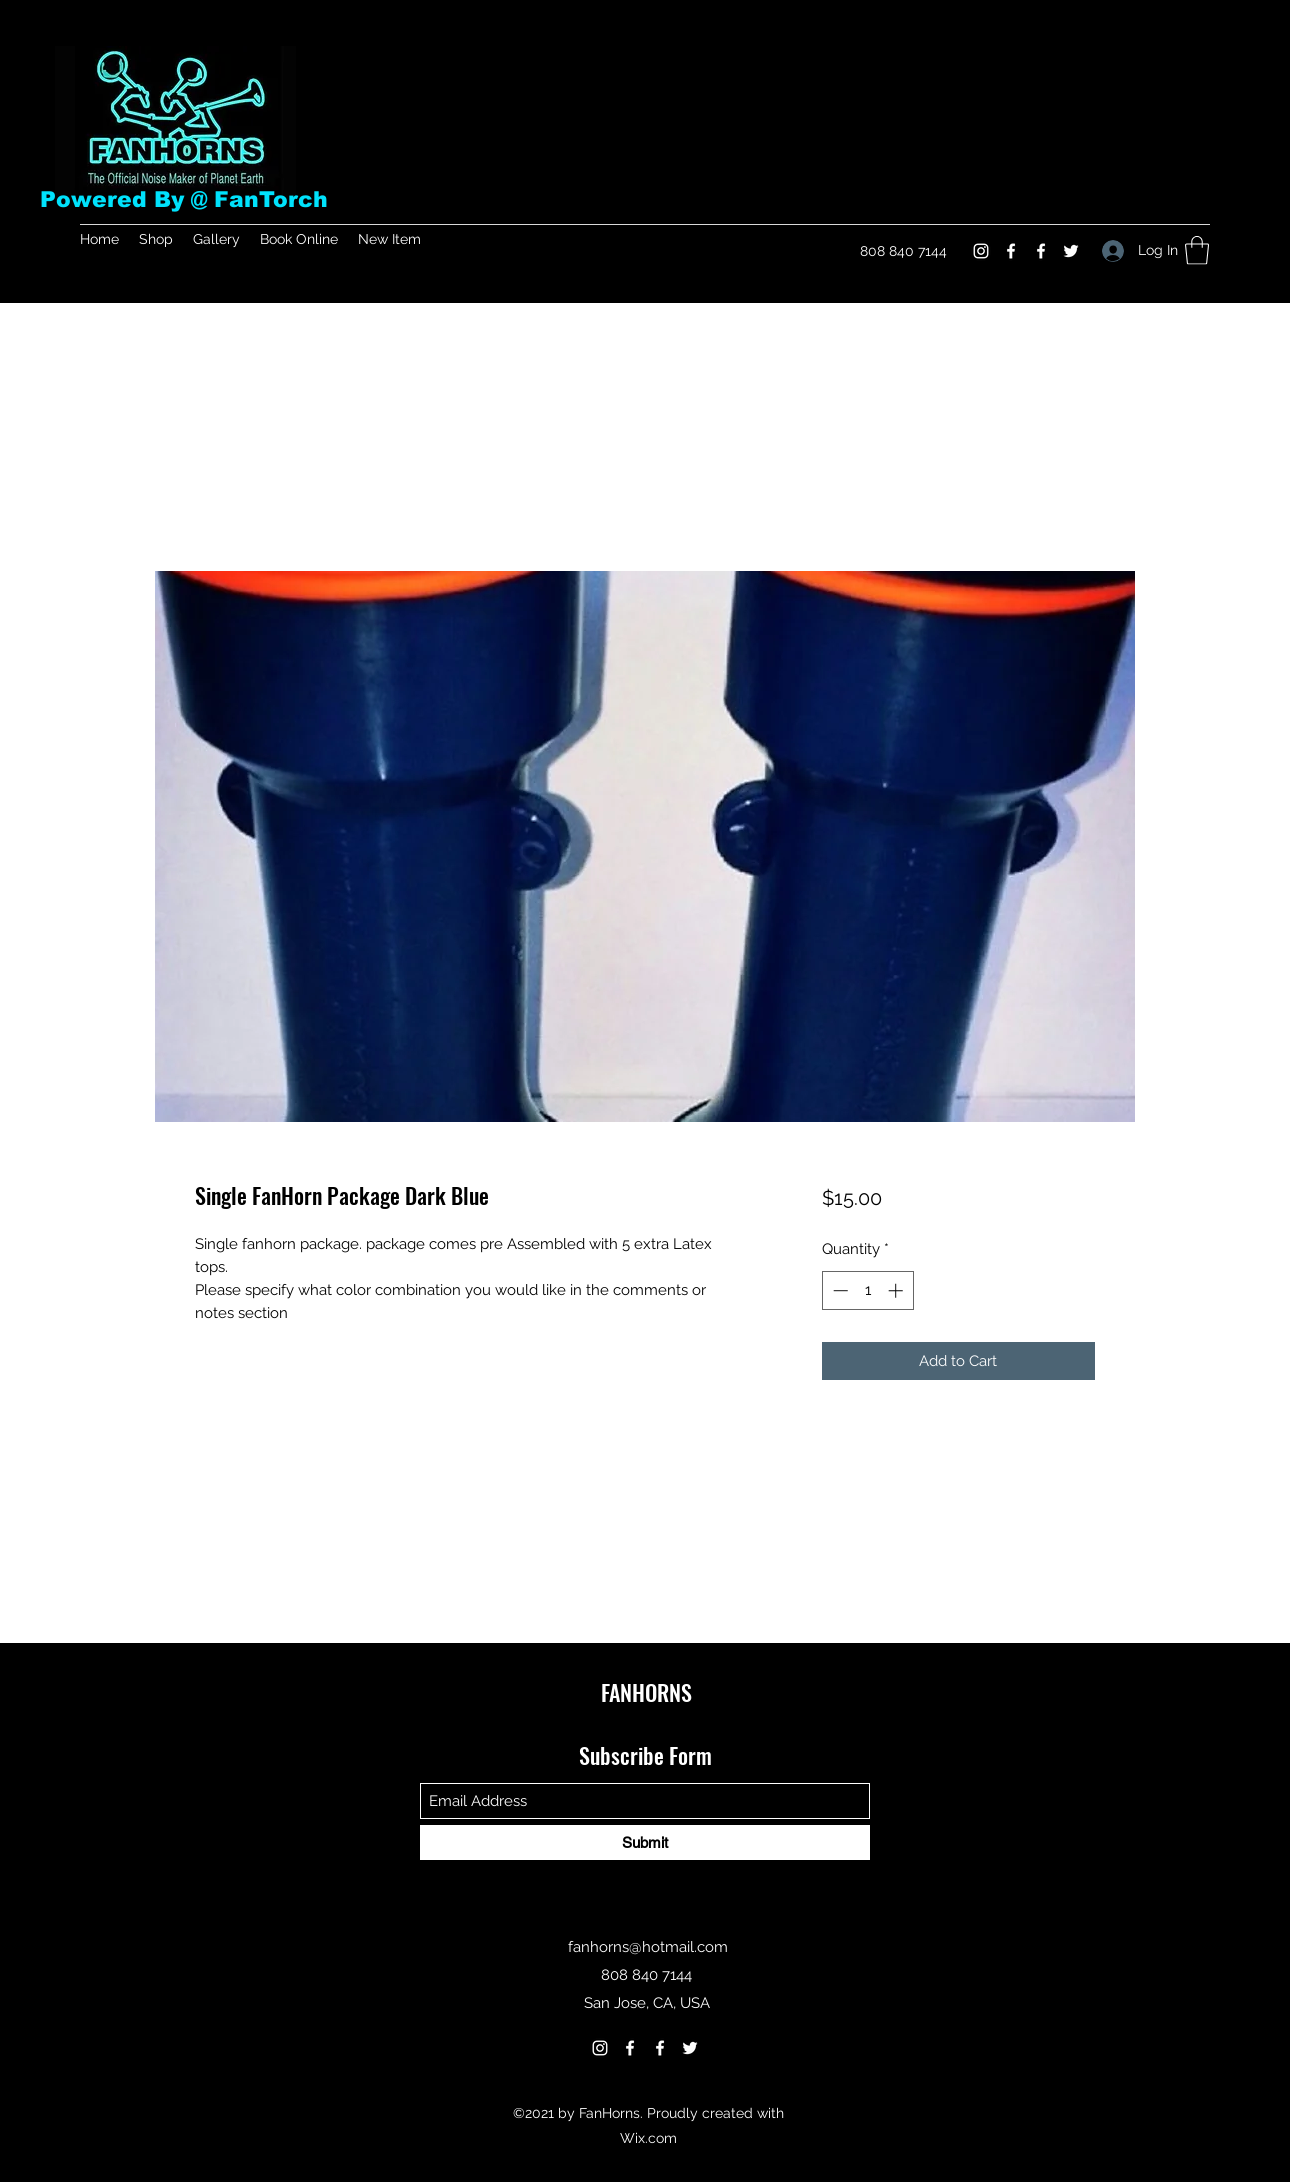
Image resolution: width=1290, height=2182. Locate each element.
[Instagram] (981, 251)
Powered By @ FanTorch (184, 199)
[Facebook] (1011, 251)
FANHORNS (646, 1692)
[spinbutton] (867, 1290)
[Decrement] (838, 1290)
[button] (1197, 250)
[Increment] (897, 1290)
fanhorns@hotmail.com (648, 1947)
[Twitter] (1071, 251)
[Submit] (645, 1842)
